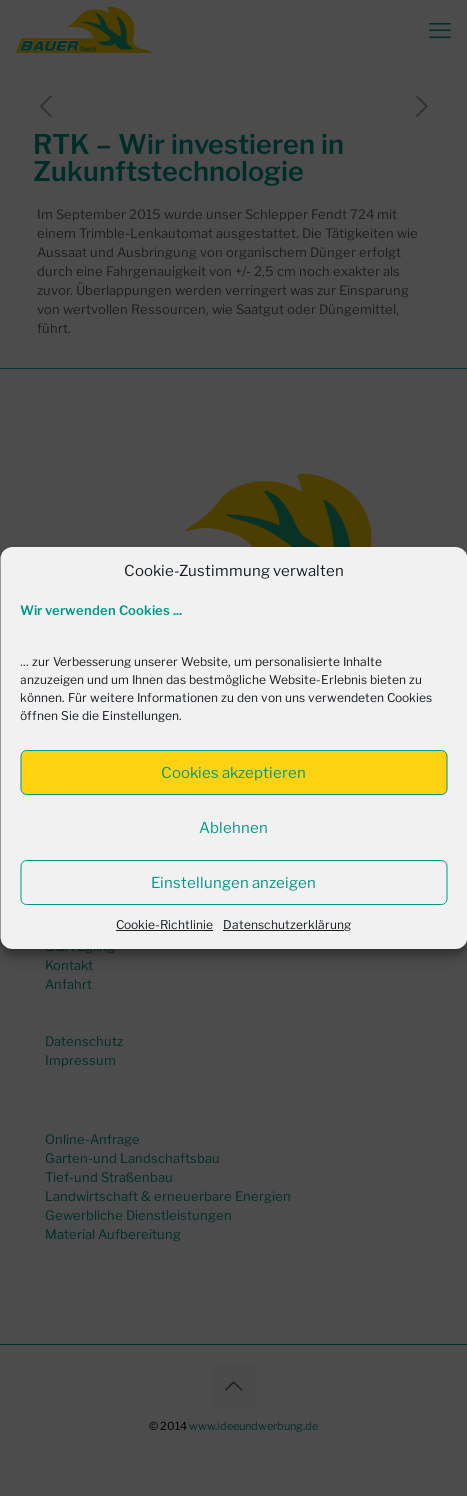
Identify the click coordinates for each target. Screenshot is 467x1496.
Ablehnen (233, 828)
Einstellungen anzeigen (233, 883)
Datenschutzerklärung (287, 924)
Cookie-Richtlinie (164, 924)
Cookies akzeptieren (233, 773)
